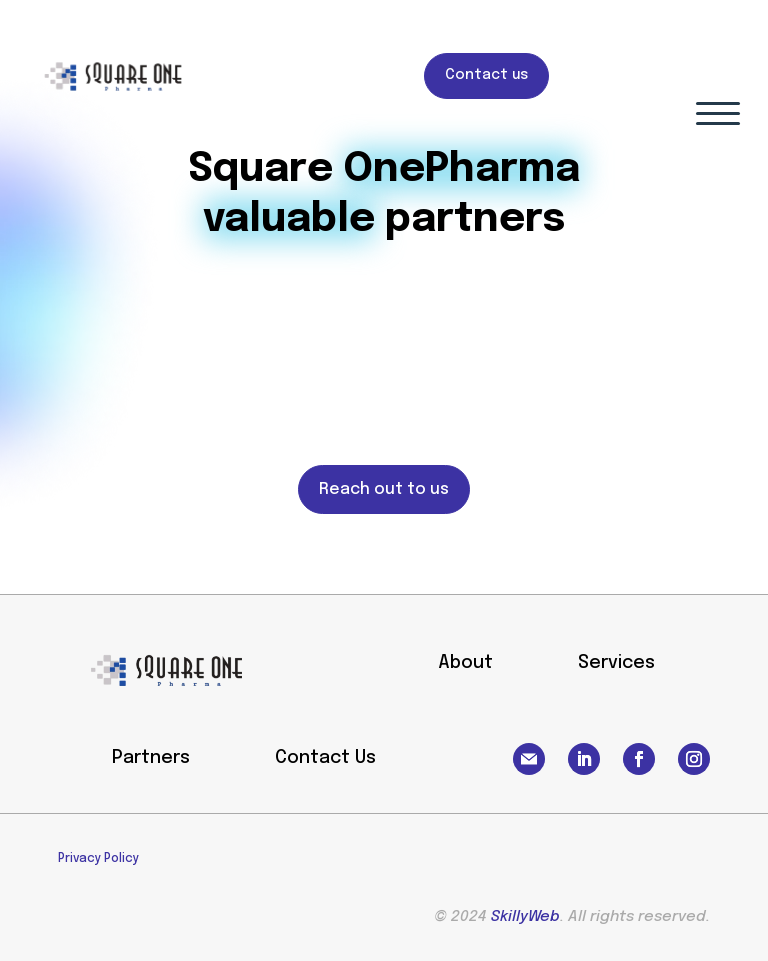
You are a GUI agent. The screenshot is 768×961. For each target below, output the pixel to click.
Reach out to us (384, 489)
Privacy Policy (98, 859)
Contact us (486, 75)
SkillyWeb (525, 917)
